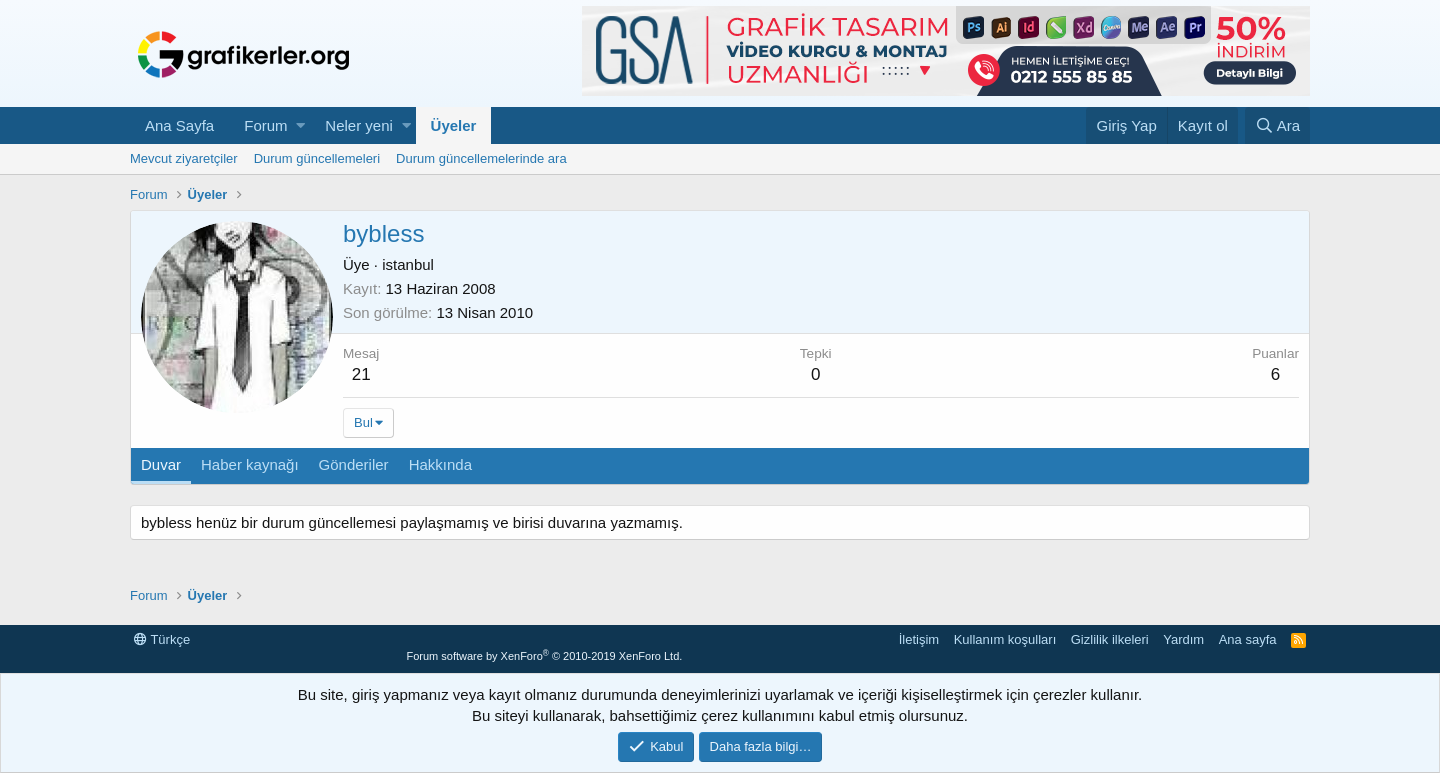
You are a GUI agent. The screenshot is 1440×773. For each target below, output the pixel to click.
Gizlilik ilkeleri (1110, 639)
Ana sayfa (1248, 639)
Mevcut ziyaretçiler (184, 158)
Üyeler (454, 125)
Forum (265, 125)
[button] (300, 125)
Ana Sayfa (179, 125)
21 (361, 374)
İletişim (919, 639)
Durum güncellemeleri (317, 158)
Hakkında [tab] (440, 464)
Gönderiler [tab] (354, 464)
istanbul (408, 264)
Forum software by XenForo (544, 656)
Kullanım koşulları (1005, 639)
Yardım (1183, 639)
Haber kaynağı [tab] (250, 464)
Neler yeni (359, 125)
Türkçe (162, 639)
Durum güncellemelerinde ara (481, 158)
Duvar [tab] (161, 464)
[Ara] (1277, 125)
